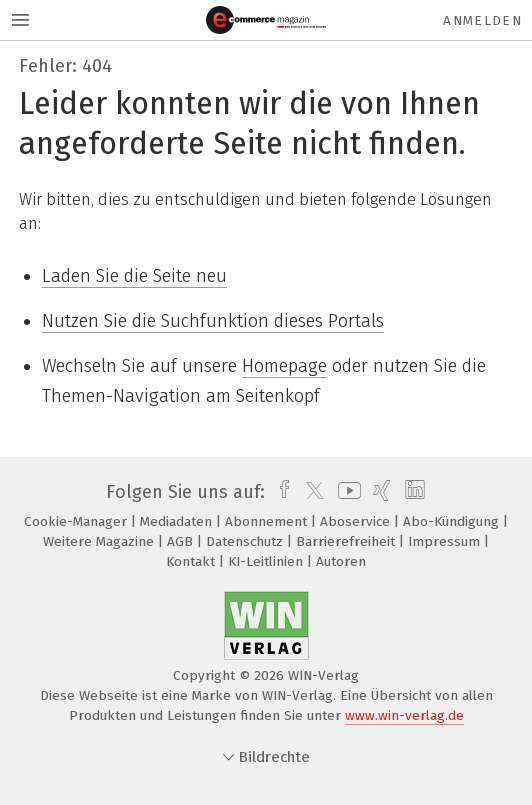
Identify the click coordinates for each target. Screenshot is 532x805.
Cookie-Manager (77, 521)
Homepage (284, 366)
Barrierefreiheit (347, 541)
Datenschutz (246, 541)
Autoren (341, 561)
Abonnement (268, 521)
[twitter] (310, 492)
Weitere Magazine (100, 541)
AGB (182, 541)
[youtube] (346, 492)
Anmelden (482, 20)
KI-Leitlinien (267, 561)
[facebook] (279, 492)
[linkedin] (412, 492)
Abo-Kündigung (453, 521)
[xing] (379, 492)
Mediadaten (178, 521)
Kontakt (192, 561)
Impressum (446, 541)
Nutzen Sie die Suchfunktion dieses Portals (213, 321)
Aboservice (357, 521)
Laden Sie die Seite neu (134, 276)
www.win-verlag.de (404, 715)
